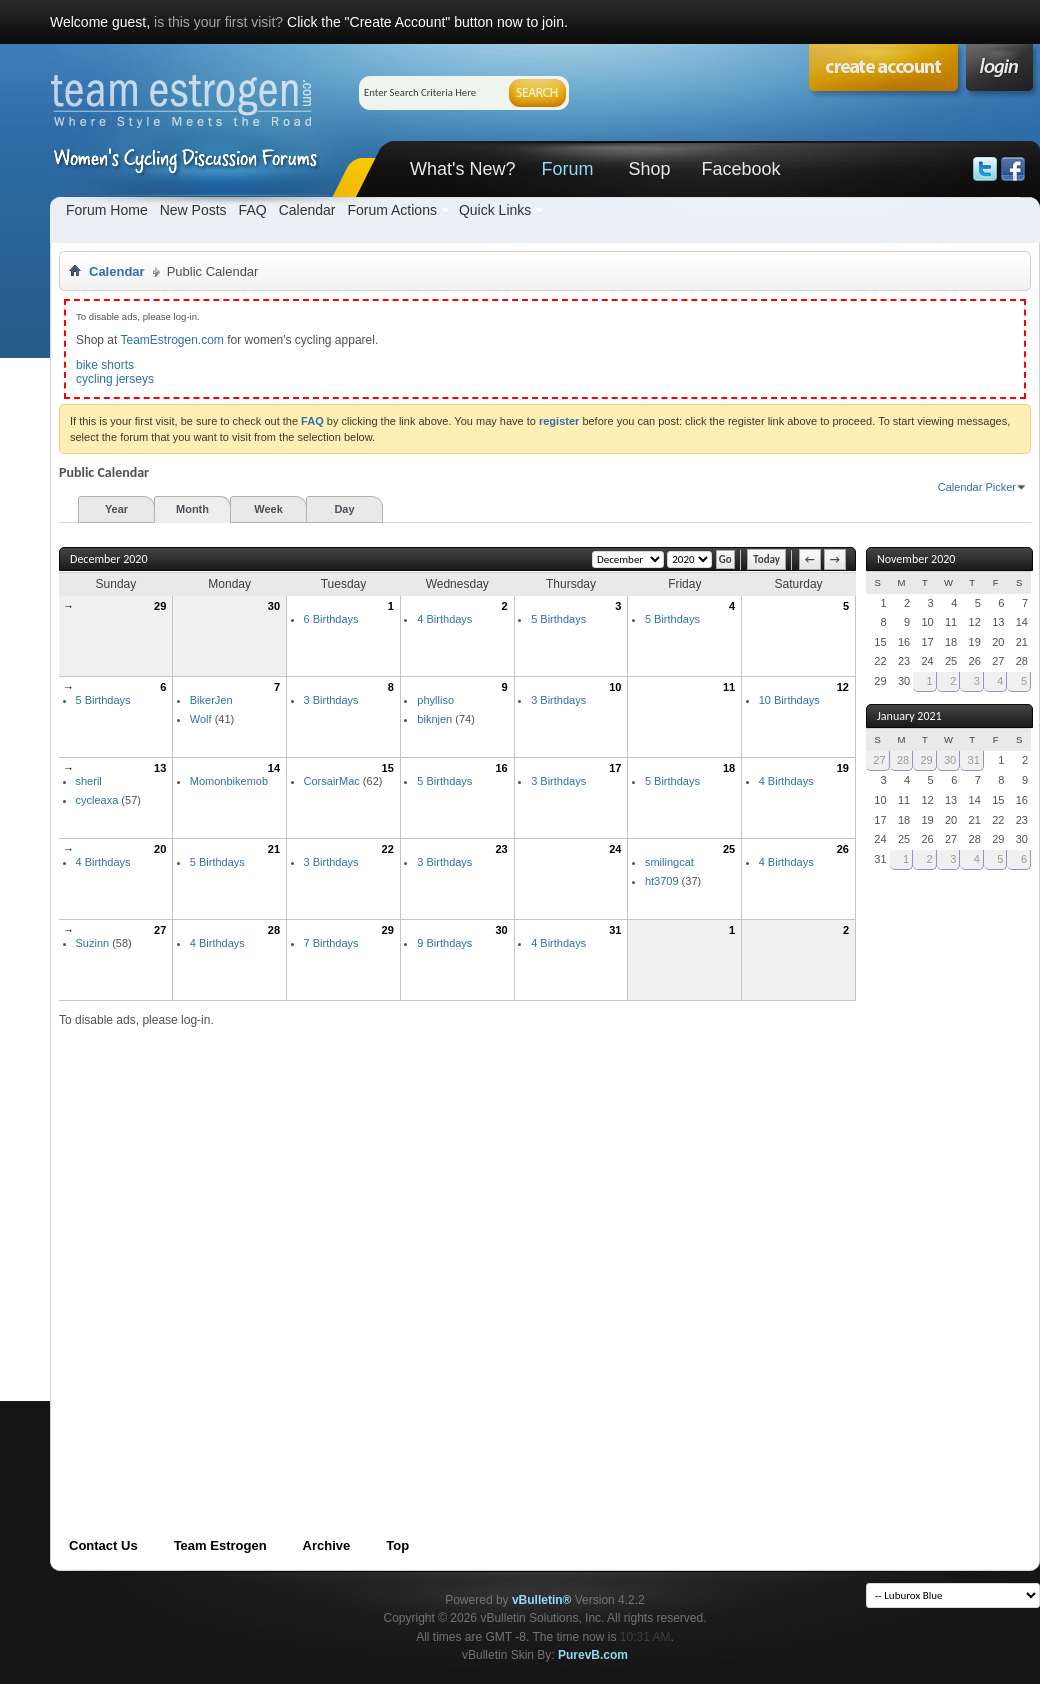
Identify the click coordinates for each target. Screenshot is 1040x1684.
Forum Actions (391, 210)
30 (274, 606)
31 (615, 930)
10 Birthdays (789, 700)
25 (729, 849)
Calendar (307, 210)
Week (268, 509)
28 (274, 930)
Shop (649, 169)
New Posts (193, 210)
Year (116, 509)
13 (160, 768)
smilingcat (669, 862)
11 (729, 687)
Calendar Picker (977, 487)
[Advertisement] (221, 1249)
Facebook (740, 169)
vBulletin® (542, 1600)
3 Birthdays (331, 700)
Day (344, 509)
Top (397, 1545)
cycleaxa (97, 800)
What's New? (462, 169)
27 (160, 930)
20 (160, 849)
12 (843, 687)
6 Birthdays (331, 619)
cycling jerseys (115, 379)
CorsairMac (332, 781)
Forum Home (107, 210)
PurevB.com (593, 1655)
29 (160, 606)
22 (388, 849)
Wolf (201, 719)
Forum (567, 169)
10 (615, 687)
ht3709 (662, 881)
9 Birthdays (444, 943)
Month (192, 509)
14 (274, 768)
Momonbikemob (229, 781)
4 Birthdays (444, 619)
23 (501, 849)
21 (274, 849)
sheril (89, 781)
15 (388, 768)
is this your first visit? (218, 22)
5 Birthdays (558, 619)
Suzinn (93, 943)
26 (843, 849)
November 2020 (916, 559)
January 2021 (909, 716)
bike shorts (105, 365)
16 (501, 768)
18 (729, 768)
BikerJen (211, 700)
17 (615, 768)
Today (766, 559)
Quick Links (495, 210)
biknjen (434, 719)
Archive (327, 1545)
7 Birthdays (331, 943)
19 (843, 768)
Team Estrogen (220, 1545)
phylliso (435, 700)
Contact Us (103, 1545)
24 (615, 849)
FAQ (253, 210)
